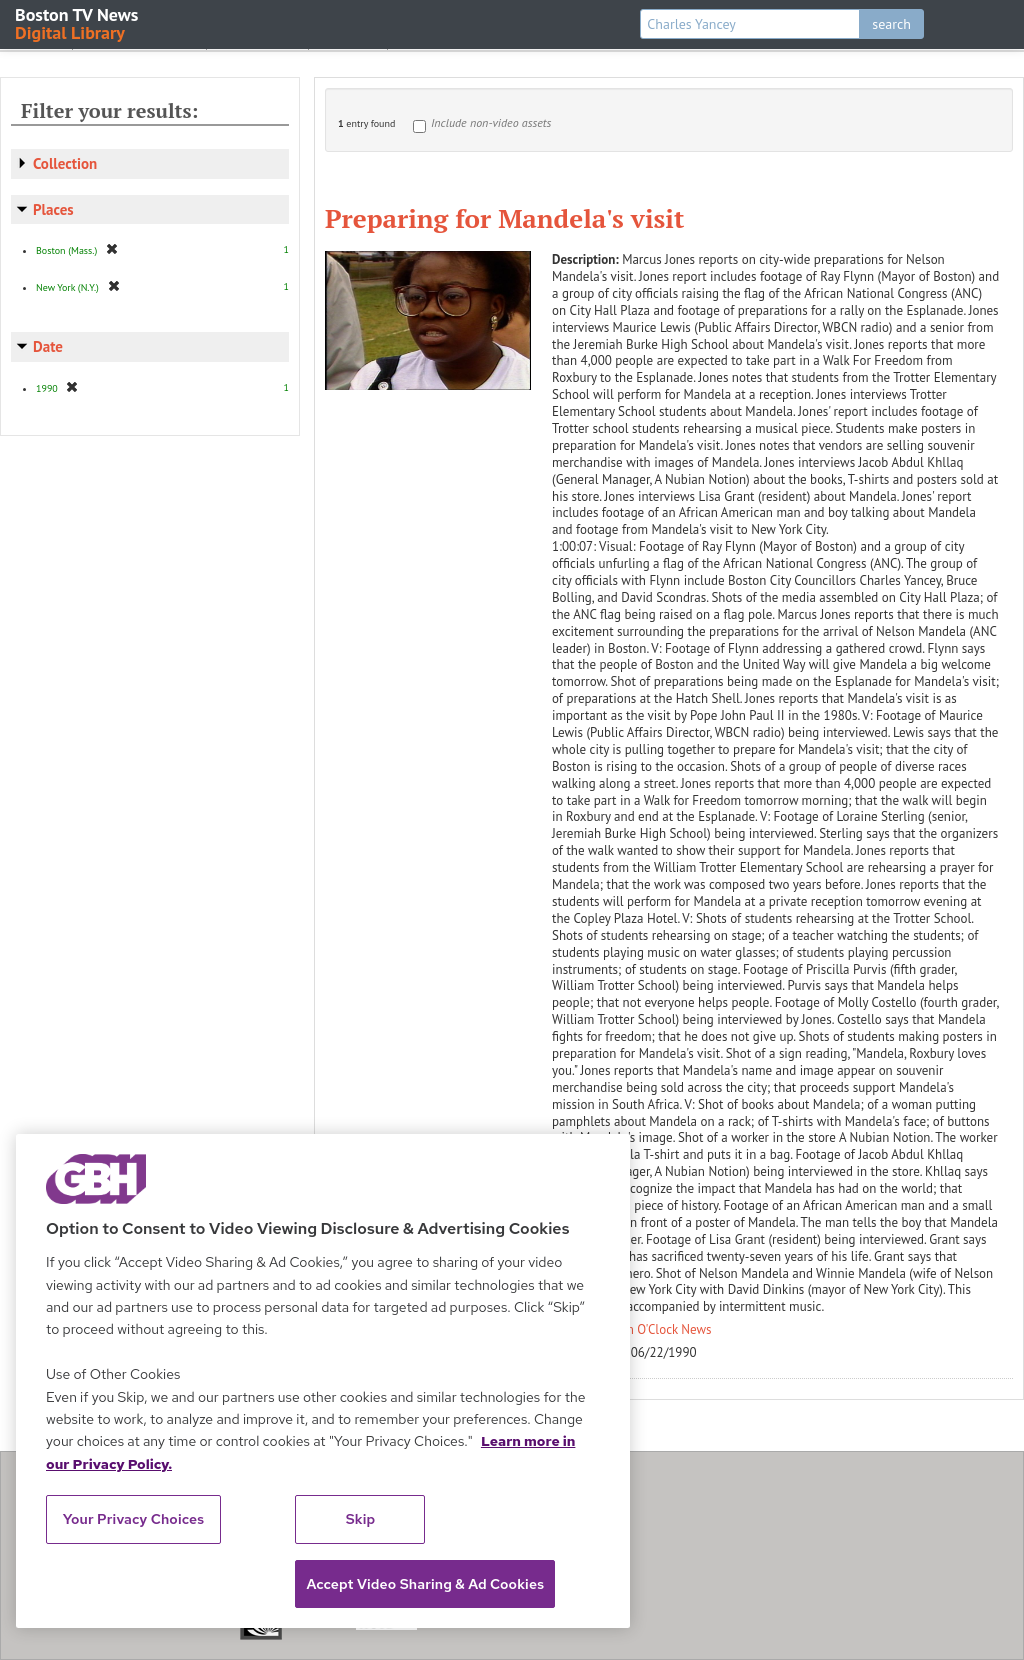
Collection (65, 163)
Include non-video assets (491, 122)
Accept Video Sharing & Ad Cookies (425, 1584)
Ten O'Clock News (663, 1329)
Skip (361, 1519)
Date (48, 346)
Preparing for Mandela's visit (504, 218)
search (891, 24)
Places (53, 209)
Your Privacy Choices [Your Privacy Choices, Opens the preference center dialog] (134, 1519)
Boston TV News (78, 22)
